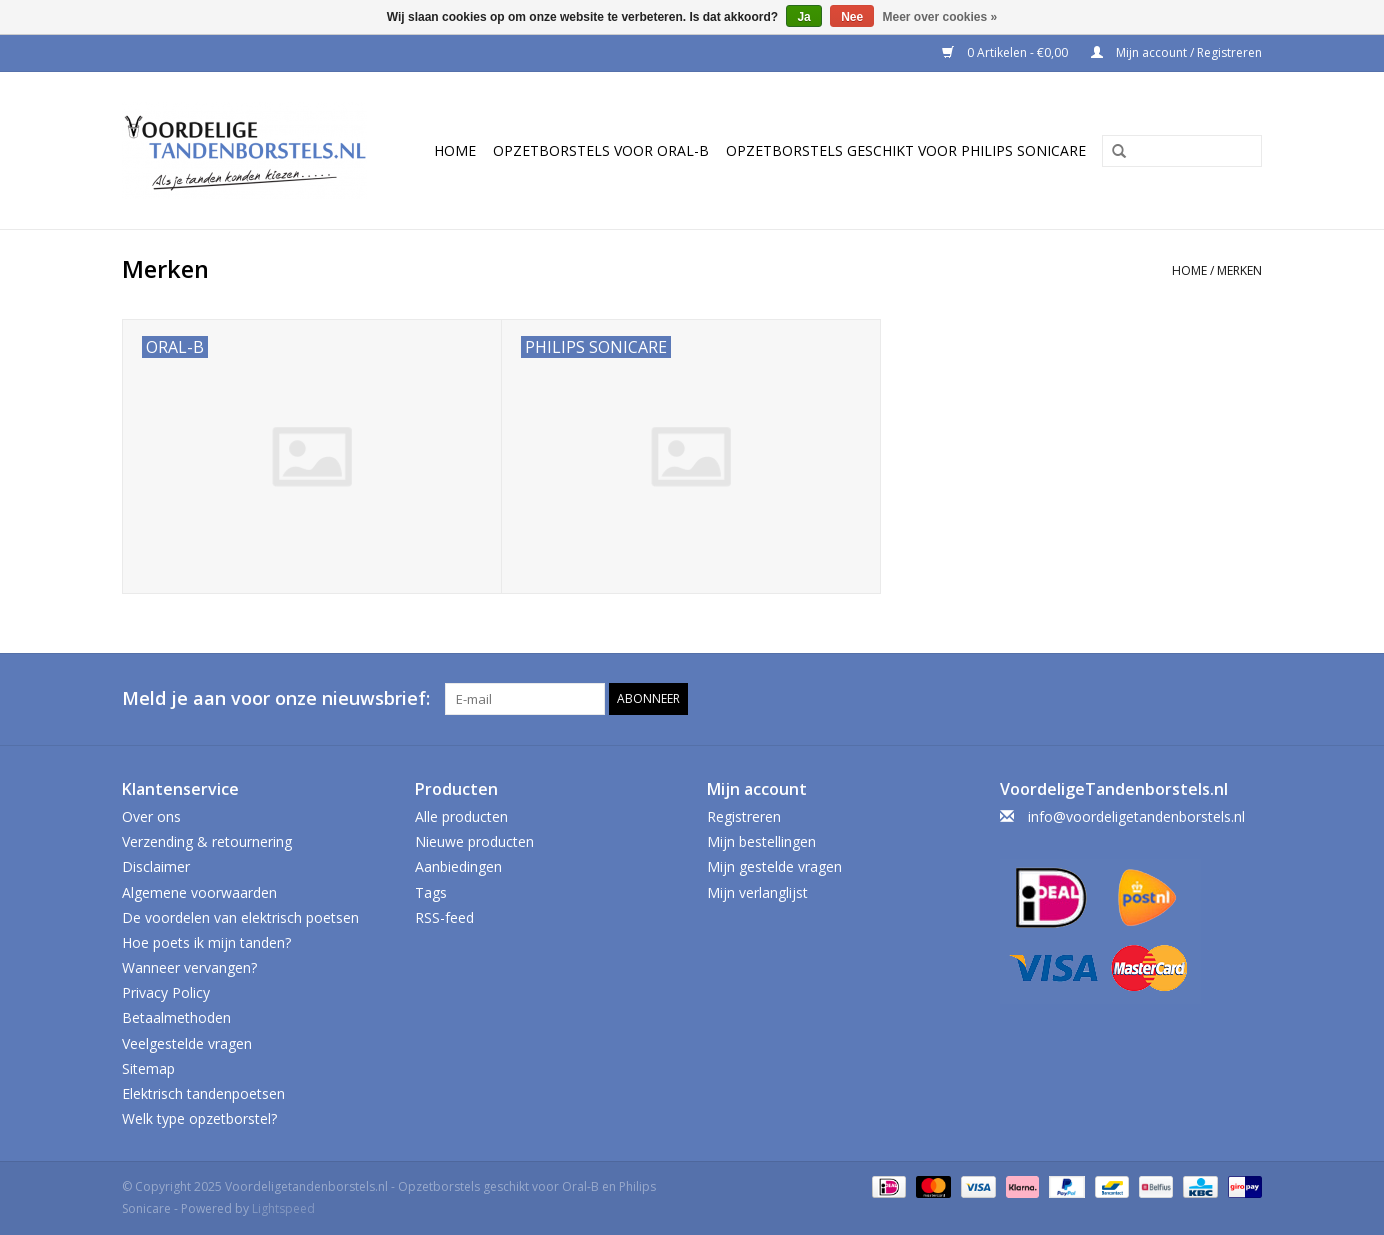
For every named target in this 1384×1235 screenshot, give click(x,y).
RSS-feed (444, 917)
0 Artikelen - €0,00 (1006, 52)
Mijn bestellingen (761, 841)
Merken (1239, 270)
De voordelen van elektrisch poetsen (240, 917)
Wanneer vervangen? (189, 967)
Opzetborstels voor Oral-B (601, 150)
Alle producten (461, 816)
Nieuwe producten (474, 841)
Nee (852, 17)
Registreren (744, 816)
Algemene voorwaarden (199, 892)
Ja (803, 17)
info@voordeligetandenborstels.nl (1136, 816)
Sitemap (148, 1068)
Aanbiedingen (458, 866)
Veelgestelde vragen (187, 1043)
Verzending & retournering (207, 841)
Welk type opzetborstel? (199, 1118)
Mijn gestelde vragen (774, 866)
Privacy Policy (166, 992)
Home (455, 150)
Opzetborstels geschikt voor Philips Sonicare (906, 150)
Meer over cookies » (940, 17)
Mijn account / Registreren (1176, 52)
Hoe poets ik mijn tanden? (206, 942)
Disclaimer (156, 866)
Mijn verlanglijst (757, 892)
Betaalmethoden (176, 1017)
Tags (431, 892)
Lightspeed (283, 1208)
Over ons (151, 816)
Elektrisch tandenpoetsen (203, 1093)
